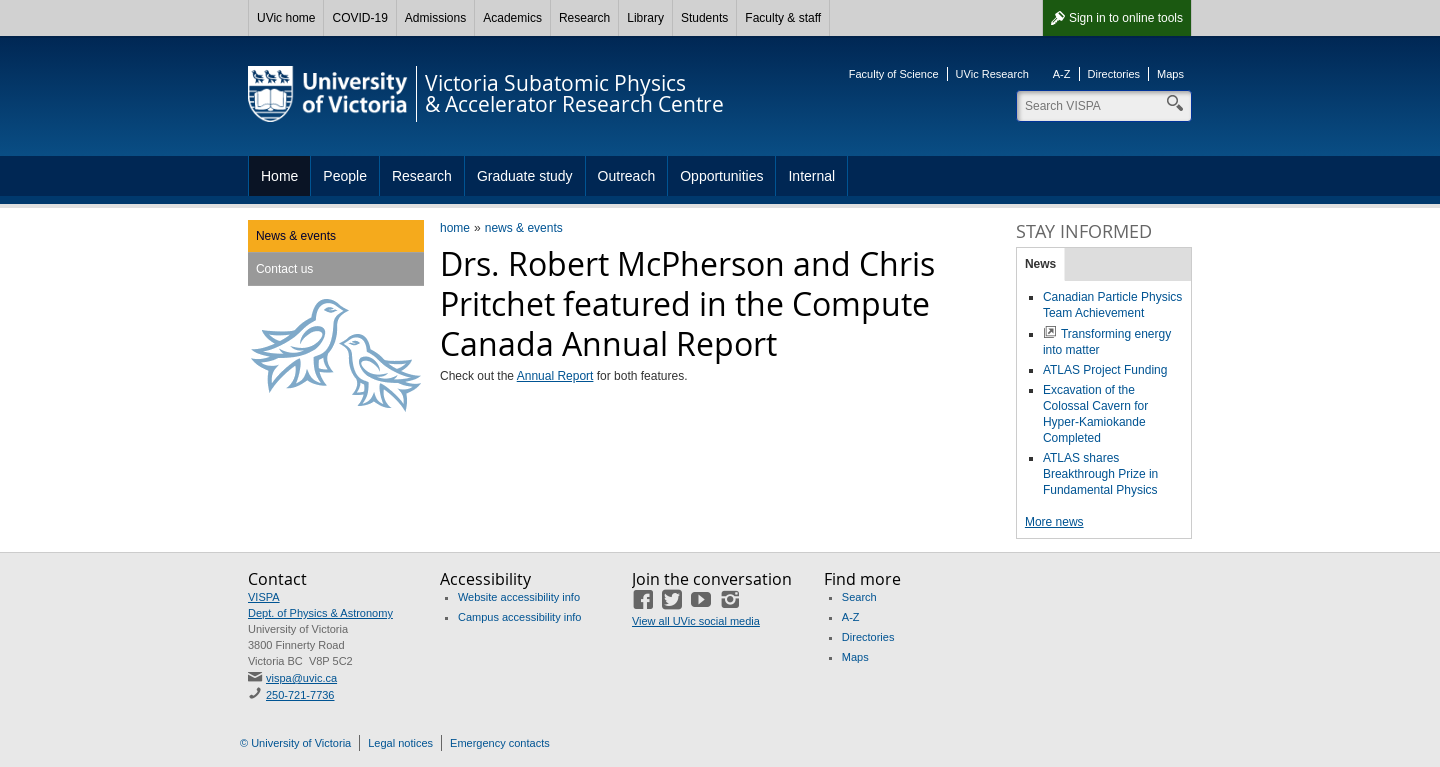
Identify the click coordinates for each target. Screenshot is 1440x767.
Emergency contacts (500, 743)
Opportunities (721, 176)
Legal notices (400, 743)
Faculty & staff (783, 18)
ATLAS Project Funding (1105, 370)
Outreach (627, 176)
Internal (811, 176)
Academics (512, 18)
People (345, 176)
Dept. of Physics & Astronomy (320, 613)
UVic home (286, 18)
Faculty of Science (894, 74)
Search (859, 597)
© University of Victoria (295, 743)
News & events (296, 236)
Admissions (435, 18)
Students (704, 18)
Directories (1114, 74)
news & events (524, 228)
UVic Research (992, 74)
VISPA (264, 597)
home (455, 228)
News (1040, 264)
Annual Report (555, 376)
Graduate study (525, 176)
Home (279, 176)
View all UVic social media (696, 621)
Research (584, 18)
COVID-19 (359, 18)
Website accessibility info (519, 597)
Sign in (1126, 18)
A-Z (1062, 74)
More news (1054, 522)
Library (645, 18)
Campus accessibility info (520, 617)
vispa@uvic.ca (301, 678)
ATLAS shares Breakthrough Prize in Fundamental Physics (1100, 474)
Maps (1170, 74)
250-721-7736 (300, 695)
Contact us (284, 269)
